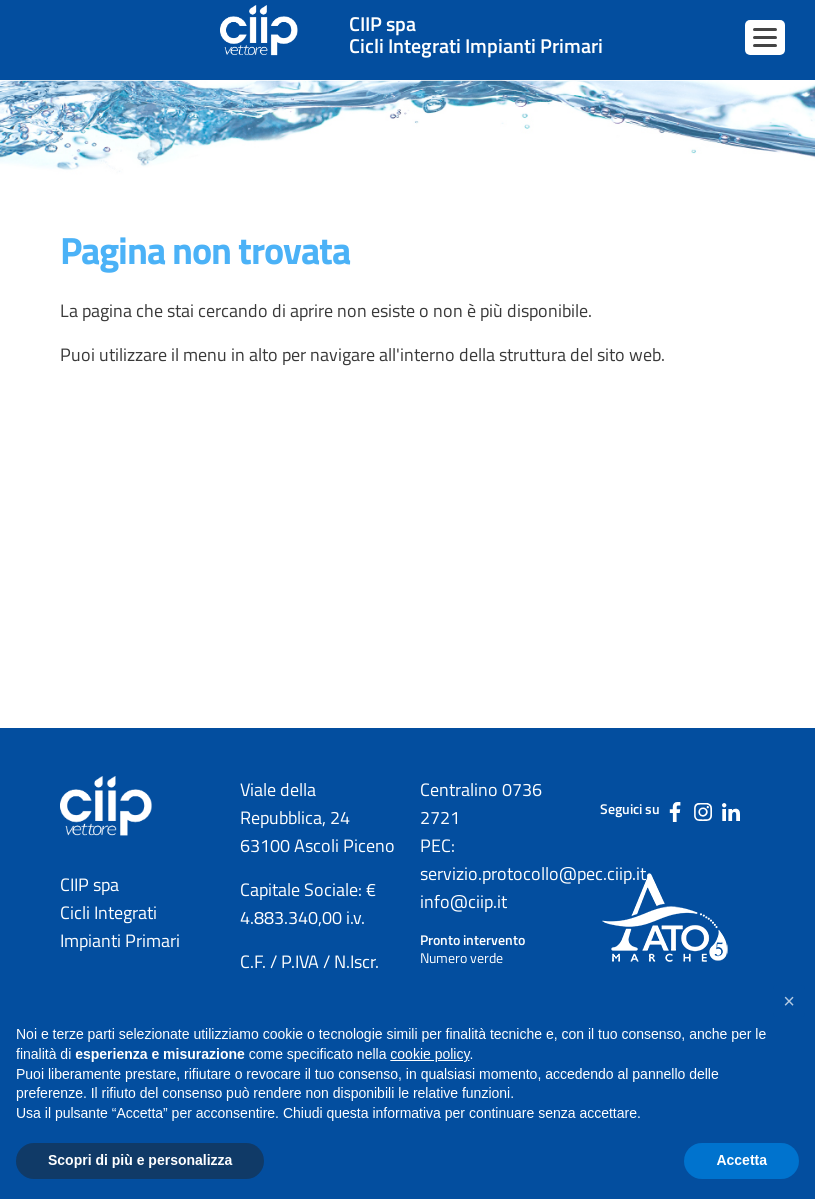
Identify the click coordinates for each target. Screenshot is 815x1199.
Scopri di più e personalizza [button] (140, 1160)
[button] (789, 1001)
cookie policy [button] (429, 1054)
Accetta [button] (741, 1160)
